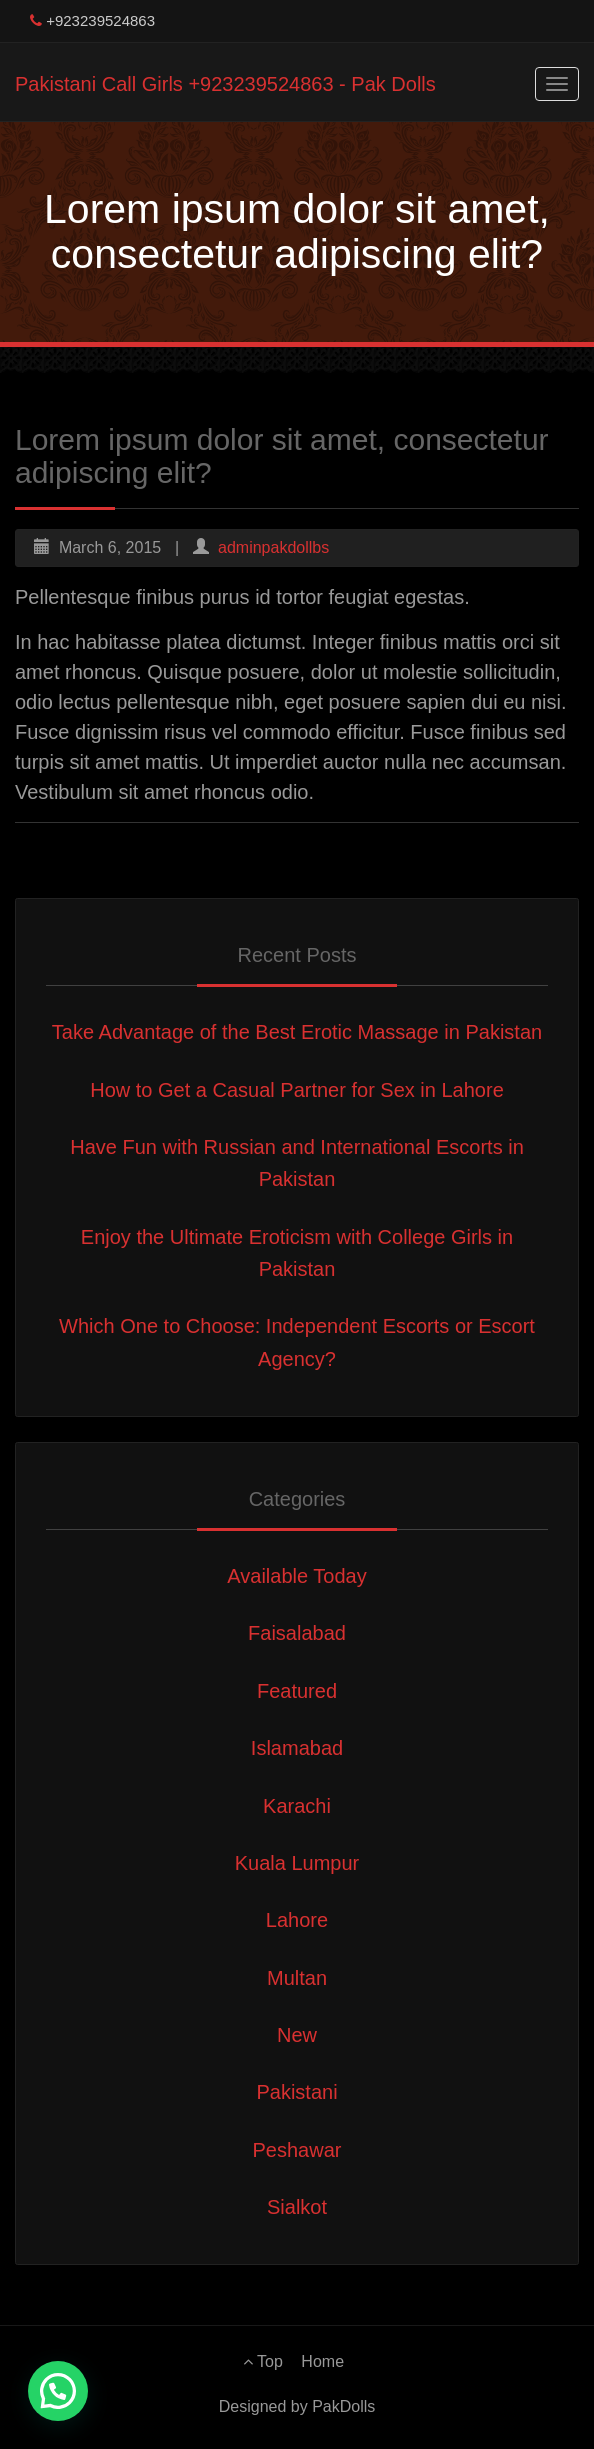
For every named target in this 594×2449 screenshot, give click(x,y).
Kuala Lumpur (297, 1863)
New (297, 2035)
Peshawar (297, 2150)
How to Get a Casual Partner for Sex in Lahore (297, 1090)
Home (322, 2361)
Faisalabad (297, 1633)
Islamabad (297, 1748)
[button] (58, 2391)
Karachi (297, 1806)
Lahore (297, 1920)
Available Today (296, 1576)
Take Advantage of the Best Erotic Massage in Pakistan (297, 1032)
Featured (297, 1691)
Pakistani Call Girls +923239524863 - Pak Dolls (225, 84)
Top (263, 2361)
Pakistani (296, 2092)
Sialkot (297, 2207)
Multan (297, 1978)
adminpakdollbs (273, 547)
